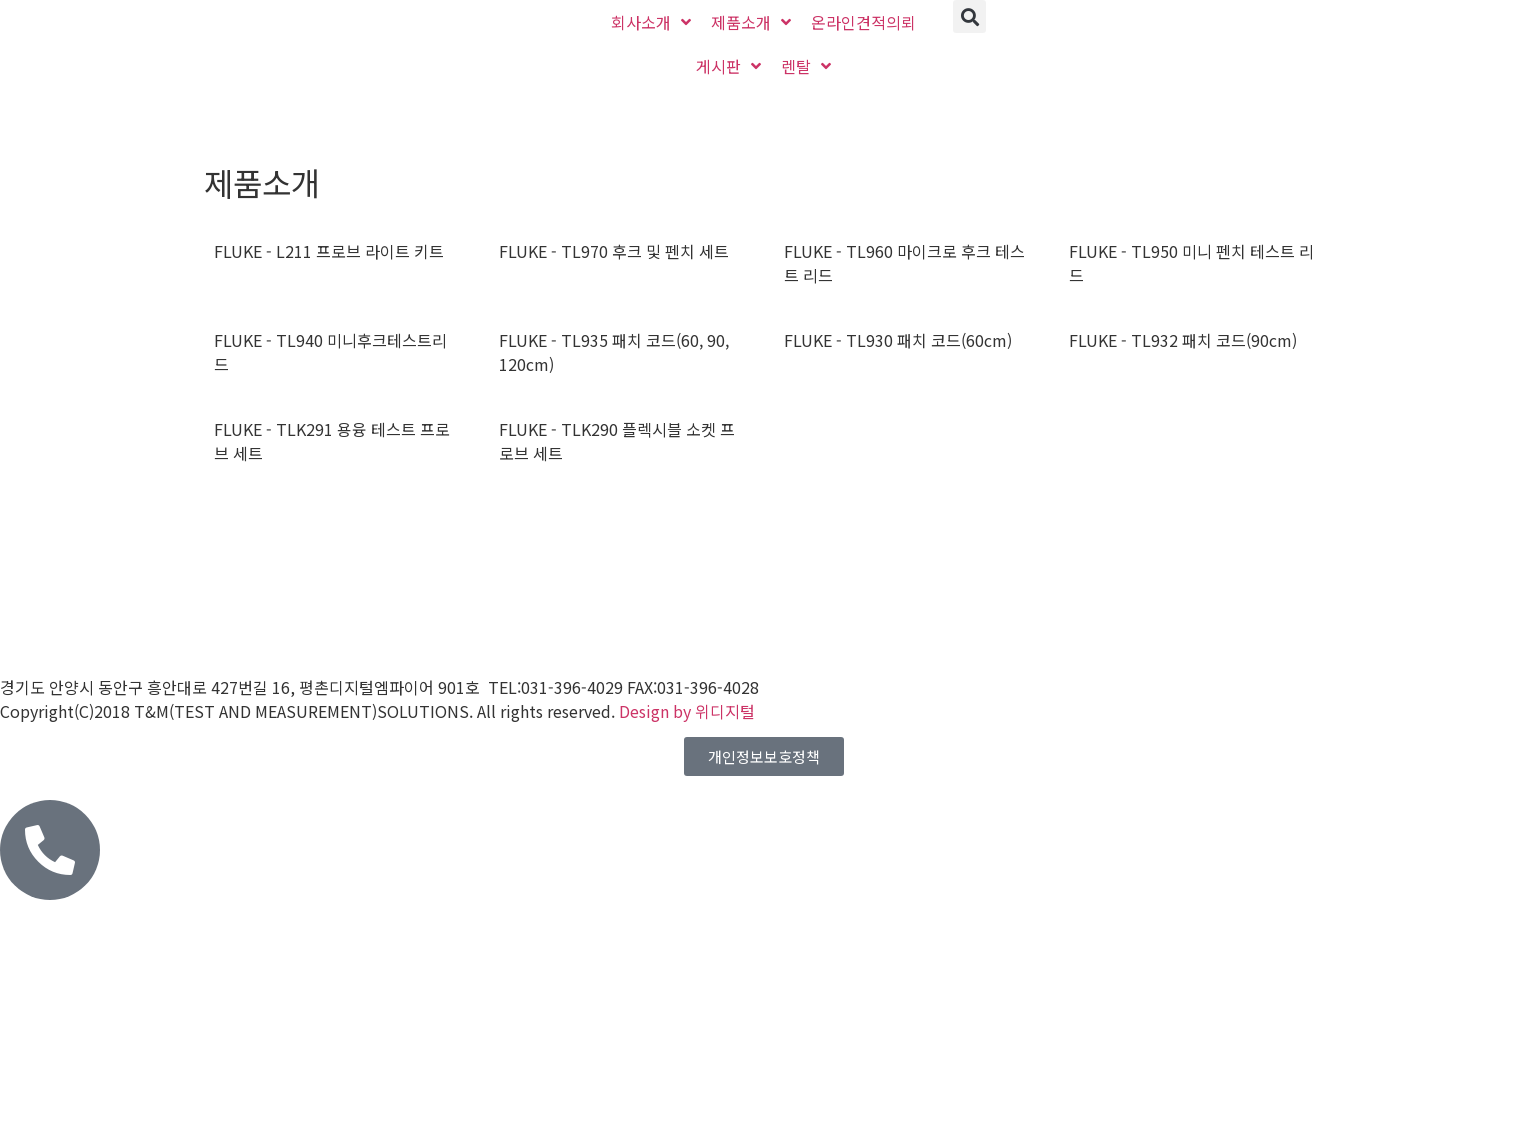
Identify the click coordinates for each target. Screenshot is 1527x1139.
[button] (969, 16)
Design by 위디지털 (687, 711)
